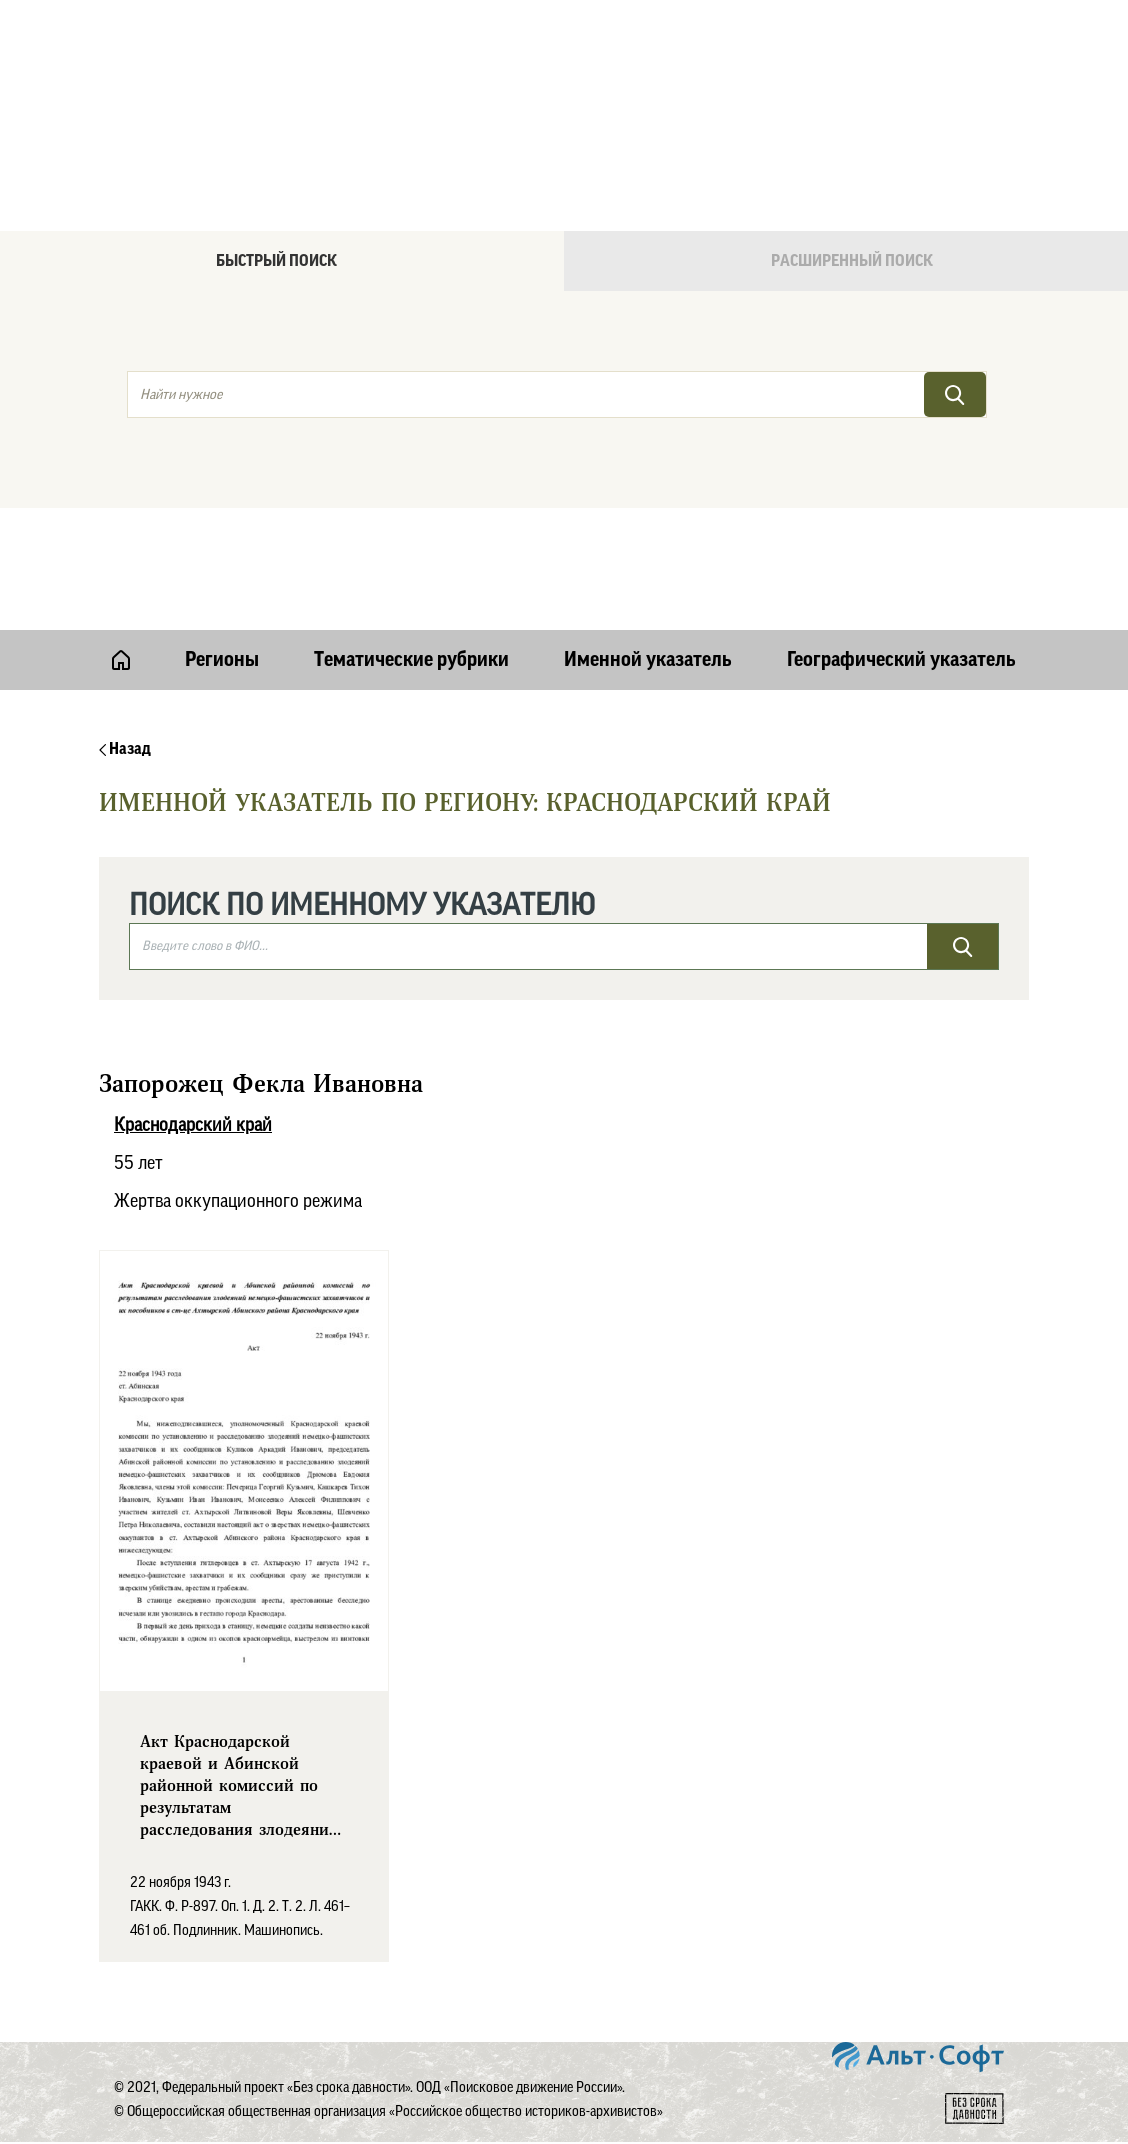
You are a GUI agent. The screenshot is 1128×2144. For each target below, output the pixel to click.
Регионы (222, 660)
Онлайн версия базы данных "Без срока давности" (649, 66)
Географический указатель (901, 660)
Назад (125, 749)
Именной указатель (648, 660)
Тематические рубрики (411, 660)
